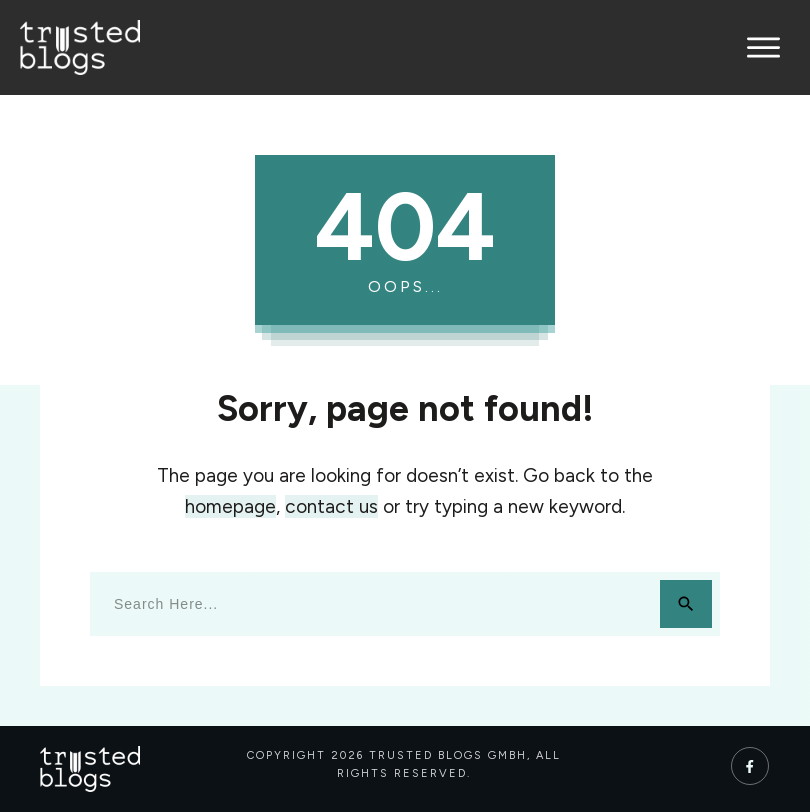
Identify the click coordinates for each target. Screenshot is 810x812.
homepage (230, 506)
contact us (331, 506)
